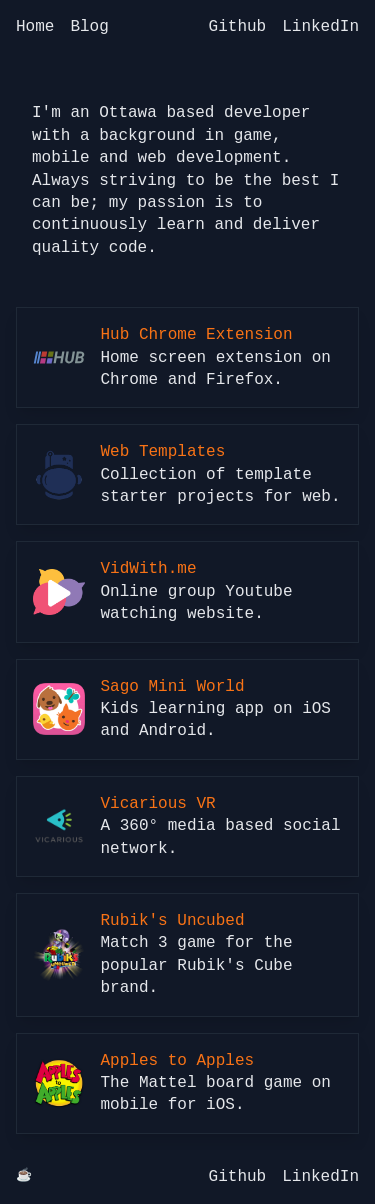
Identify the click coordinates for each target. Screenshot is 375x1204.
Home (35, 27)
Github (238, 27)
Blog (89, 27)
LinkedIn (320, 27)
